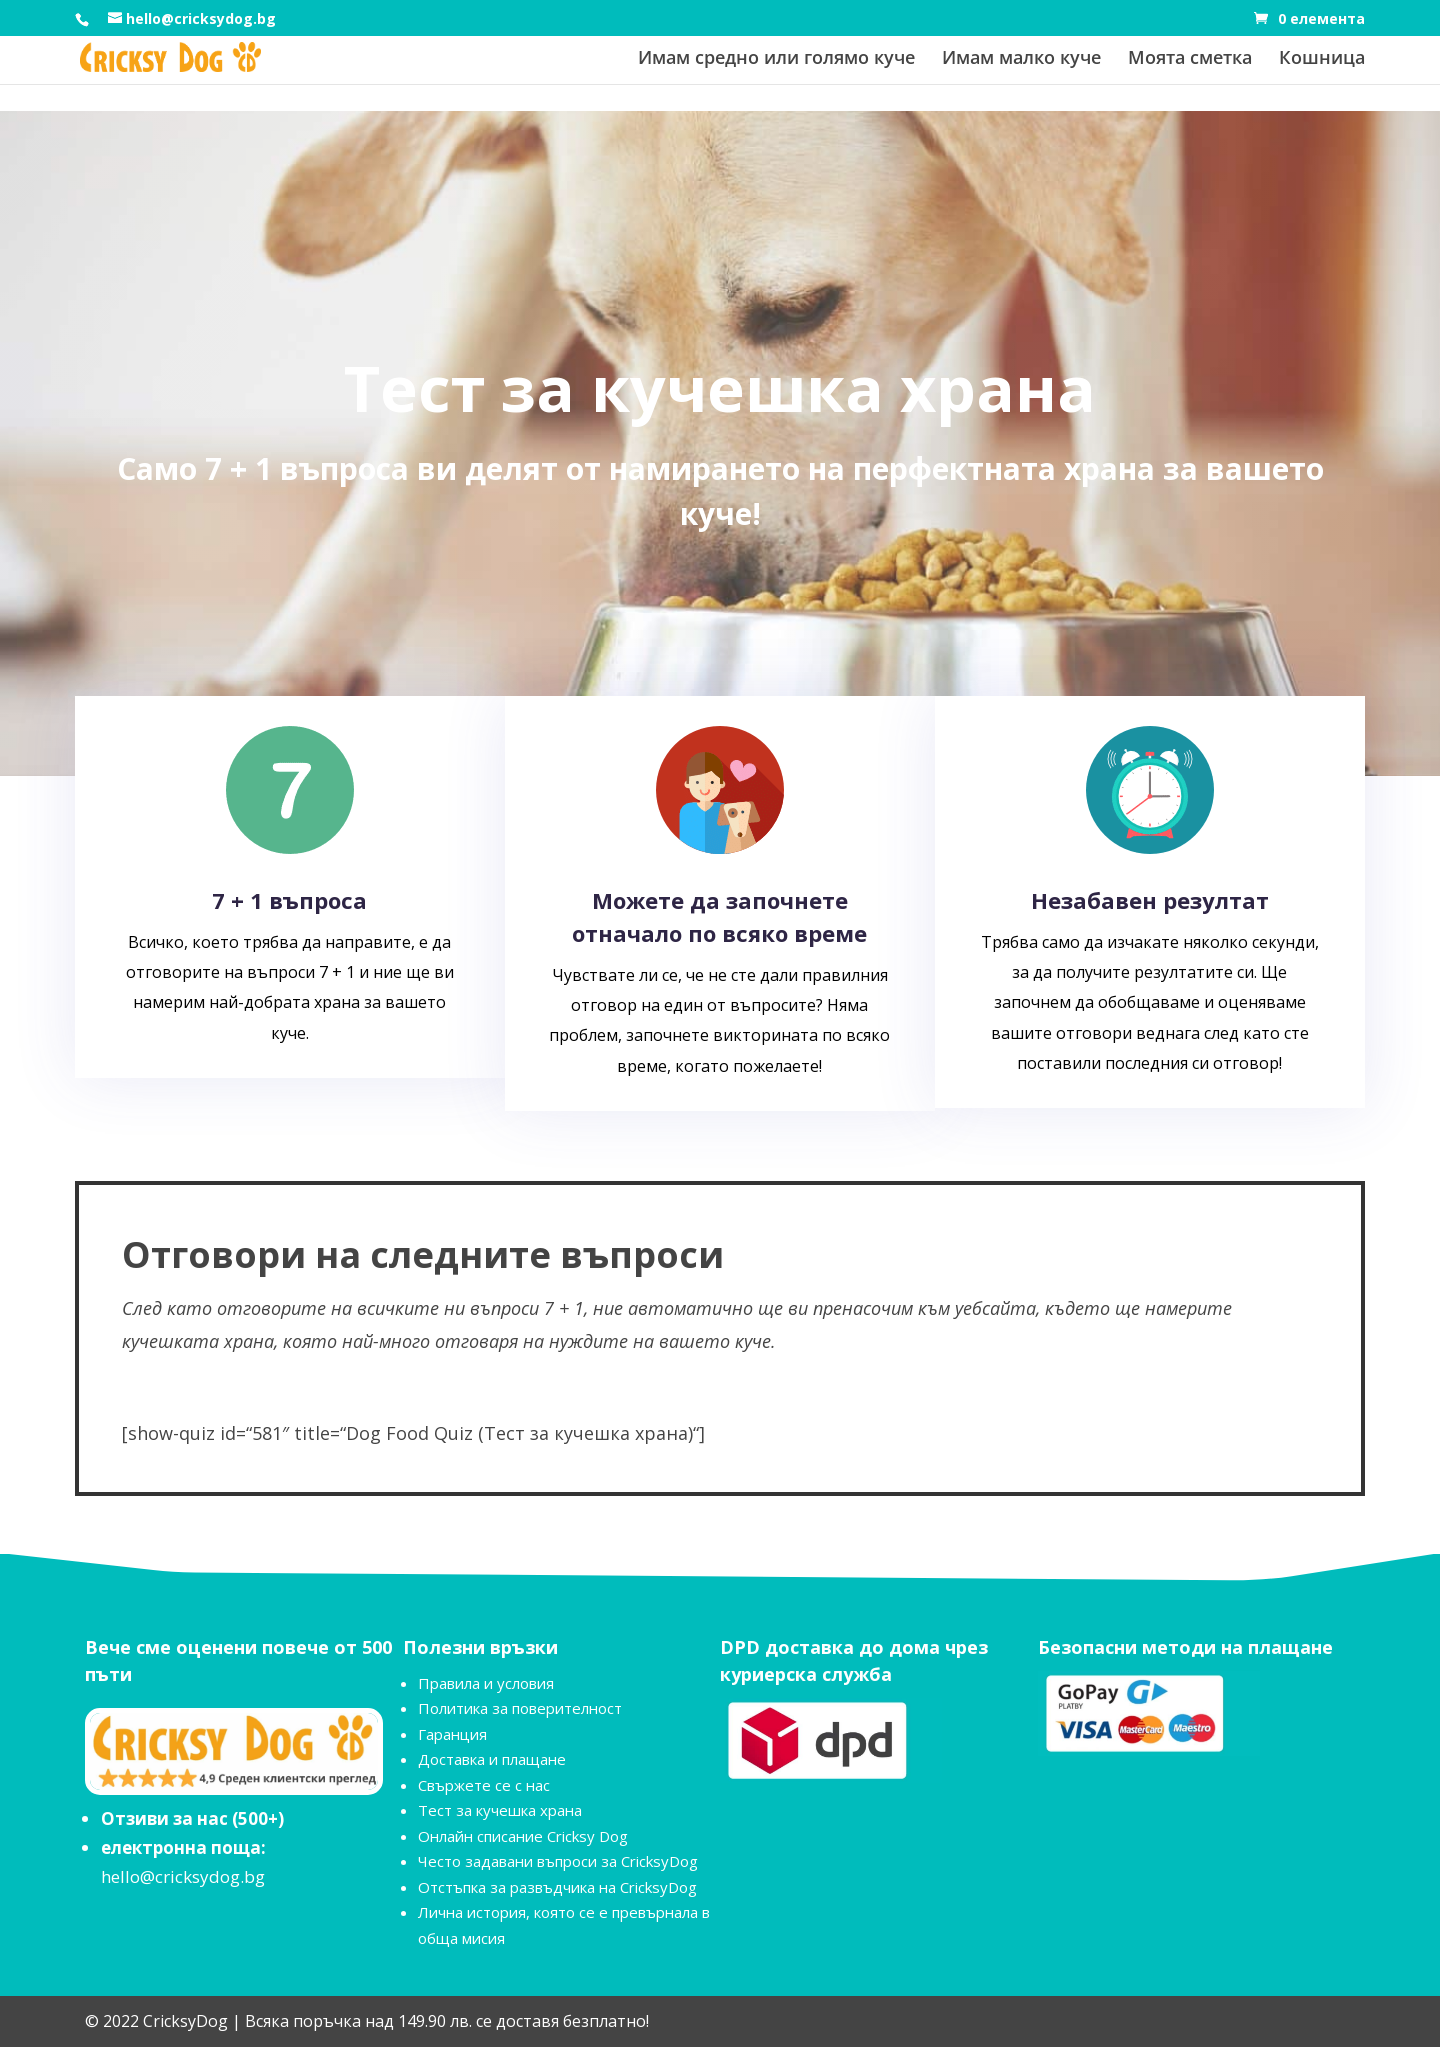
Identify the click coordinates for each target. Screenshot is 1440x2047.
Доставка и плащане (492, 1759)
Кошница (1322, 59)
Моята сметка (1190, 59)
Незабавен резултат (1150, 900)
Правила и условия (486, 1683)
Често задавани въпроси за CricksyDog (558, 1861)
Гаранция (452, 1734)
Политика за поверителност (520, 1708)
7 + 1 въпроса (289, 900)
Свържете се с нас (484, 1785)
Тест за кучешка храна (500, 1810)
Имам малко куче (1021, 59)
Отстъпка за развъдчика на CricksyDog (557, 1887)
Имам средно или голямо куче (776, 59)
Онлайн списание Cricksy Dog (523, 1836)
